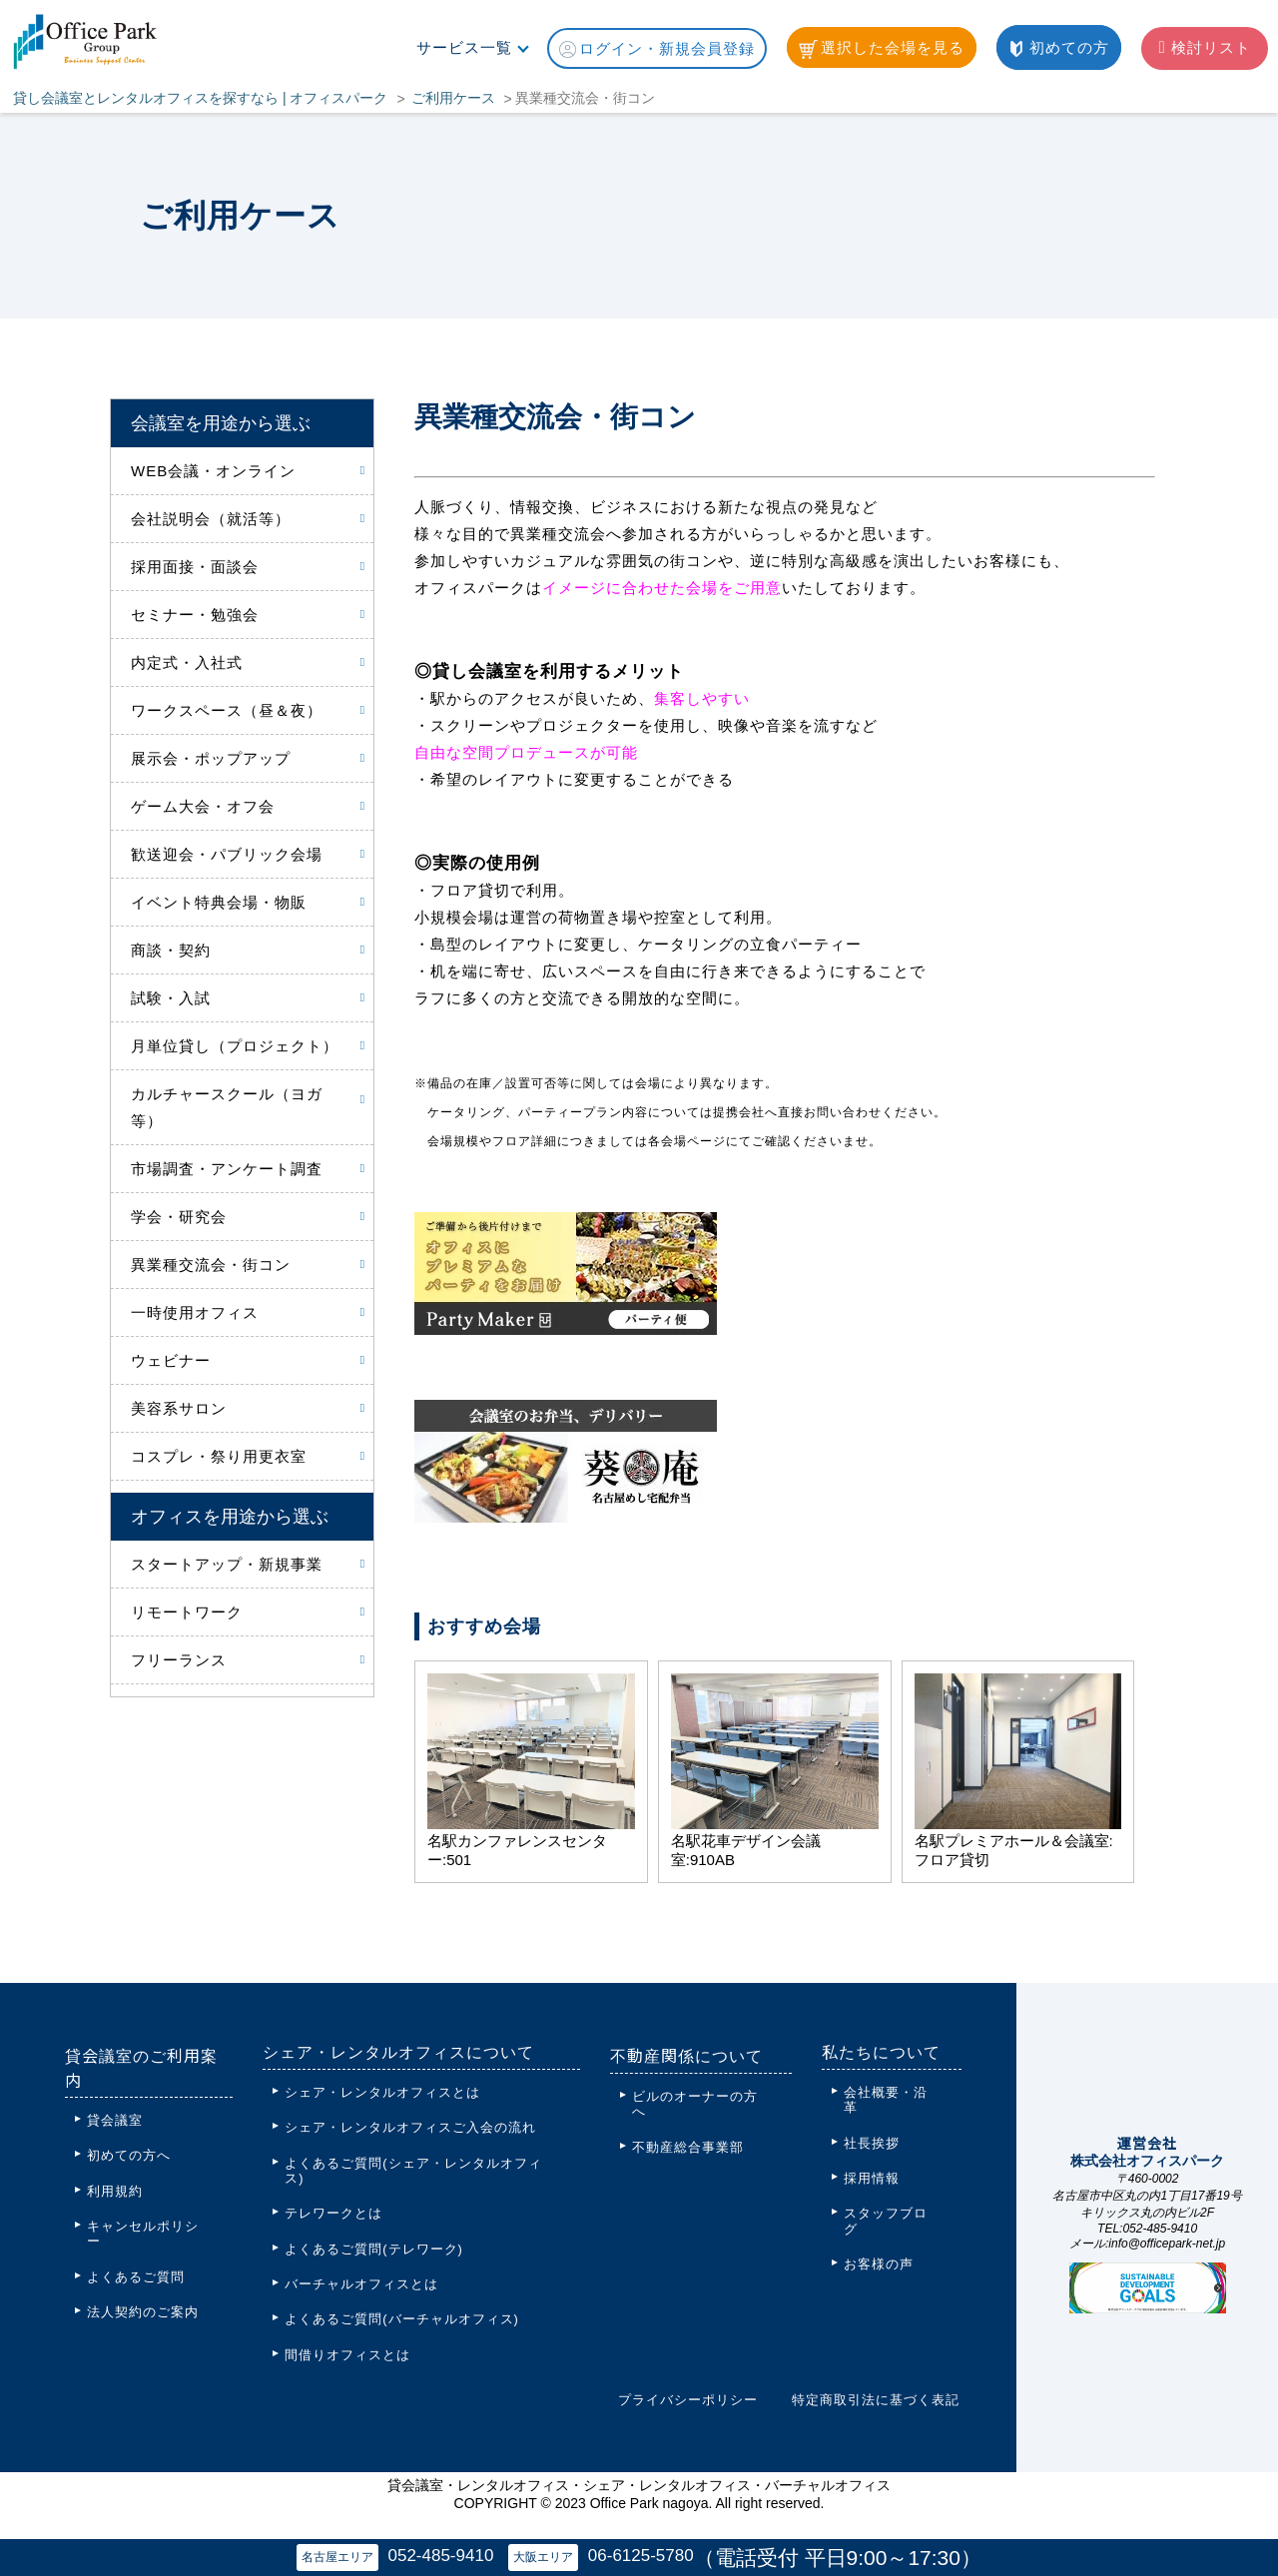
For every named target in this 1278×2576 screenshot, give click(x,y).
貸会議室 (115, 2120)
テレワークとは (333, 2213)
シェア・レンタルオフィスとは (382, 2092)
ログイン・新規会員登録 (657, 49)
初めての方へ (129, 2155)
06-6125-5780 (647, 2554)
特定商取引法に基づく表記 (875, 2399)
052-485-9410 (434, 2554)
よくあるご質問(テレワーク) (374, 2249)
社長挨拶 (872, 2143)
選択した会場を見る (881, 49)
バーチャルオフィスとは (361, 2283)
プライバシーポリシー (688, 2399)
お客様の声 (879, 2263)
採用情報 (872, 2178)
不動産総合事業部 (688, 2147)
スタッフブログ (886, 2221)
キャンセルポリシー (143, 2234)
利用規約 (115, 2191)
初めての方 (1058, 48)
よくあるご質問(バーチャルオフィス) (402, 2318)
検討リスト (1204, 47)
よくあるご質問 (136, 2276)
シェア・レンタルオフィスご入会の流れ (410, 2127)
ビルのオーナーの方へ (695, 2104)
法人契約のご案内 (143, 2311)
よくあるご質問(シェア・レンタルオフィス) (413, 2171)
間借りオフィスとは (347, 2354)
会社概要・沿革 (886, 2100)
